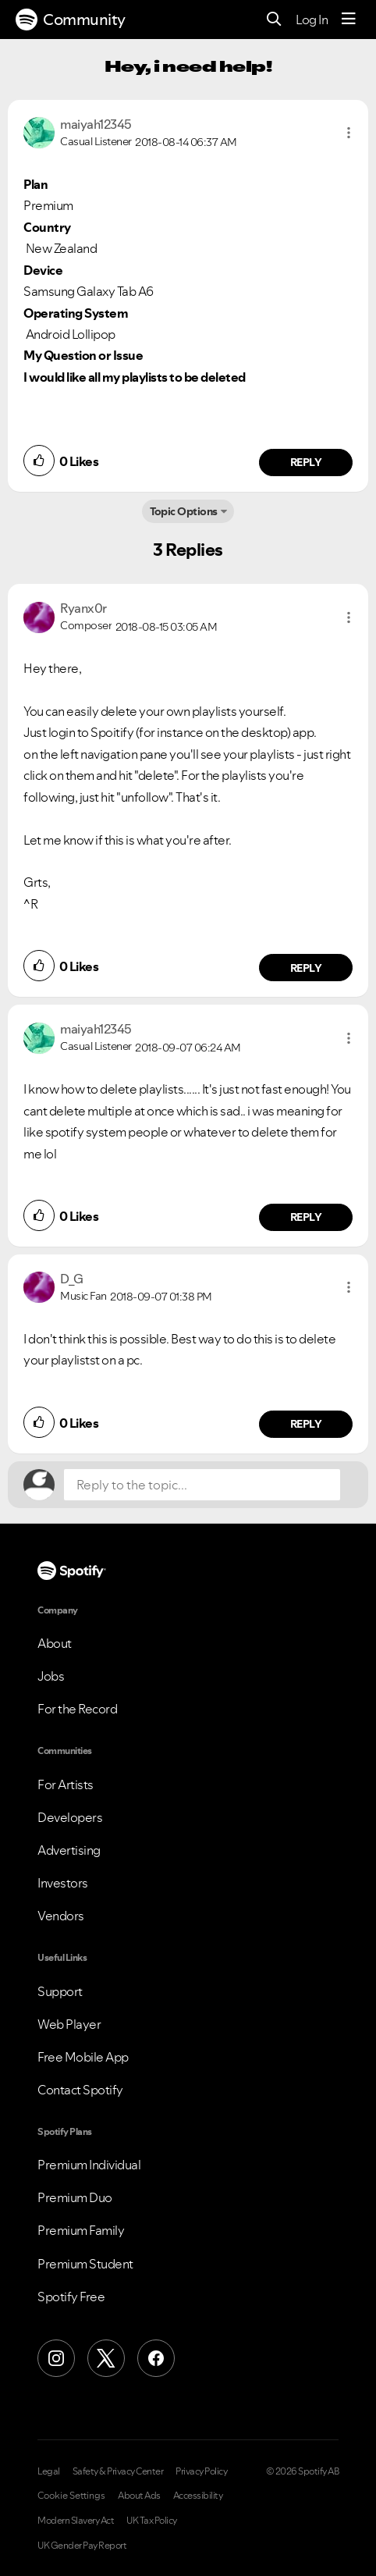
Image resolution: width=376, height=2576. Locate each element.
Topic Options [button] (184, 511)
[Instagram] (56, 2358)
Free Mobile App (83, 2056)
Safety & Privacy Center (118, 2471)
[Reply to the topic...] (202, 1484)
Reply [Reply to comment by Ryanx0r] (306, 968)
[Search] (274, 20)
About (54, 1643)
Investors (62, 1882)
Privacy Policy (201, 2471)
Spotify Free (71, 2296)
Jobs (50, 1676)
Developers (69, 1817)
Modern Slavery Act (75, 2520)
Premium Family (80, 2230)
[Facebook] (156, 2358)
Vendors (60, 1915)
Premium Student (85, 2263)
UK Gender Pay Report (81, 2545)
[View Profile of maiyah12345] (96, 124)
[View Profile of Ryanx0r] (83, 608)
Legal (48, 2471)
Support (60, 1991)
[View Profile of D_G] (71, 1278)
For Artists (65, 1784)
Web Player (69, 2024)
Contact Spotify (80, 2089)
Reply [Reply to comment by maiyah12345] (306, 462)
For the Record (77, 1708)
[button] (348, 132)
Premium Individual (88, 2164)
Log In (312, 19)
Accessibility (198, 2495)
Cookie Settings (71, 2495)
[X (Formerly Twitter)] (106, 2358)
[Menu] (348, 19)
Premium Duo (74, 2197)
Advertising (69, 1850)
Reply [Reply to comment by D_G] (306, 1424)
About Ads (139, 2495)
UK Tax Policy (151, 2520)
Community (71, 19)
